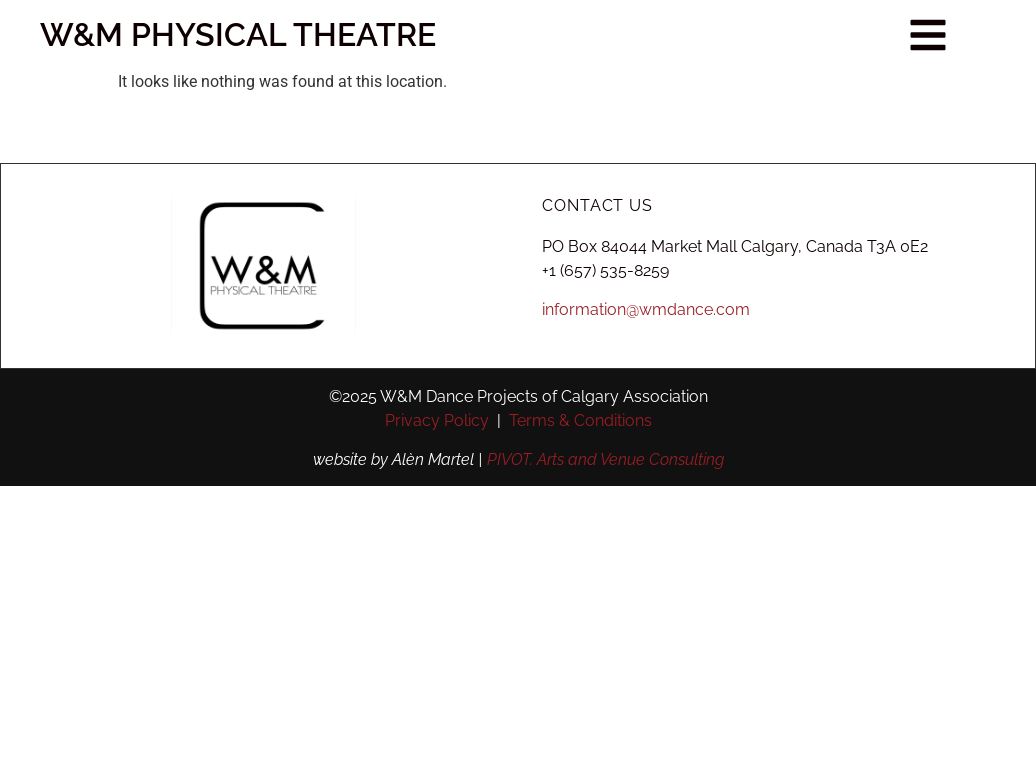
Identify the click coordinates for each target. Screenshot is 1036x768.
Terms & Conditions (580, 420)
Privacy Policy (437, 420)
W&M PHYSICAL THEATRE (218, 34)
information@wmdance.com (646, 309)
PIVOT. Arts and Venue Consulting (605, 459)
